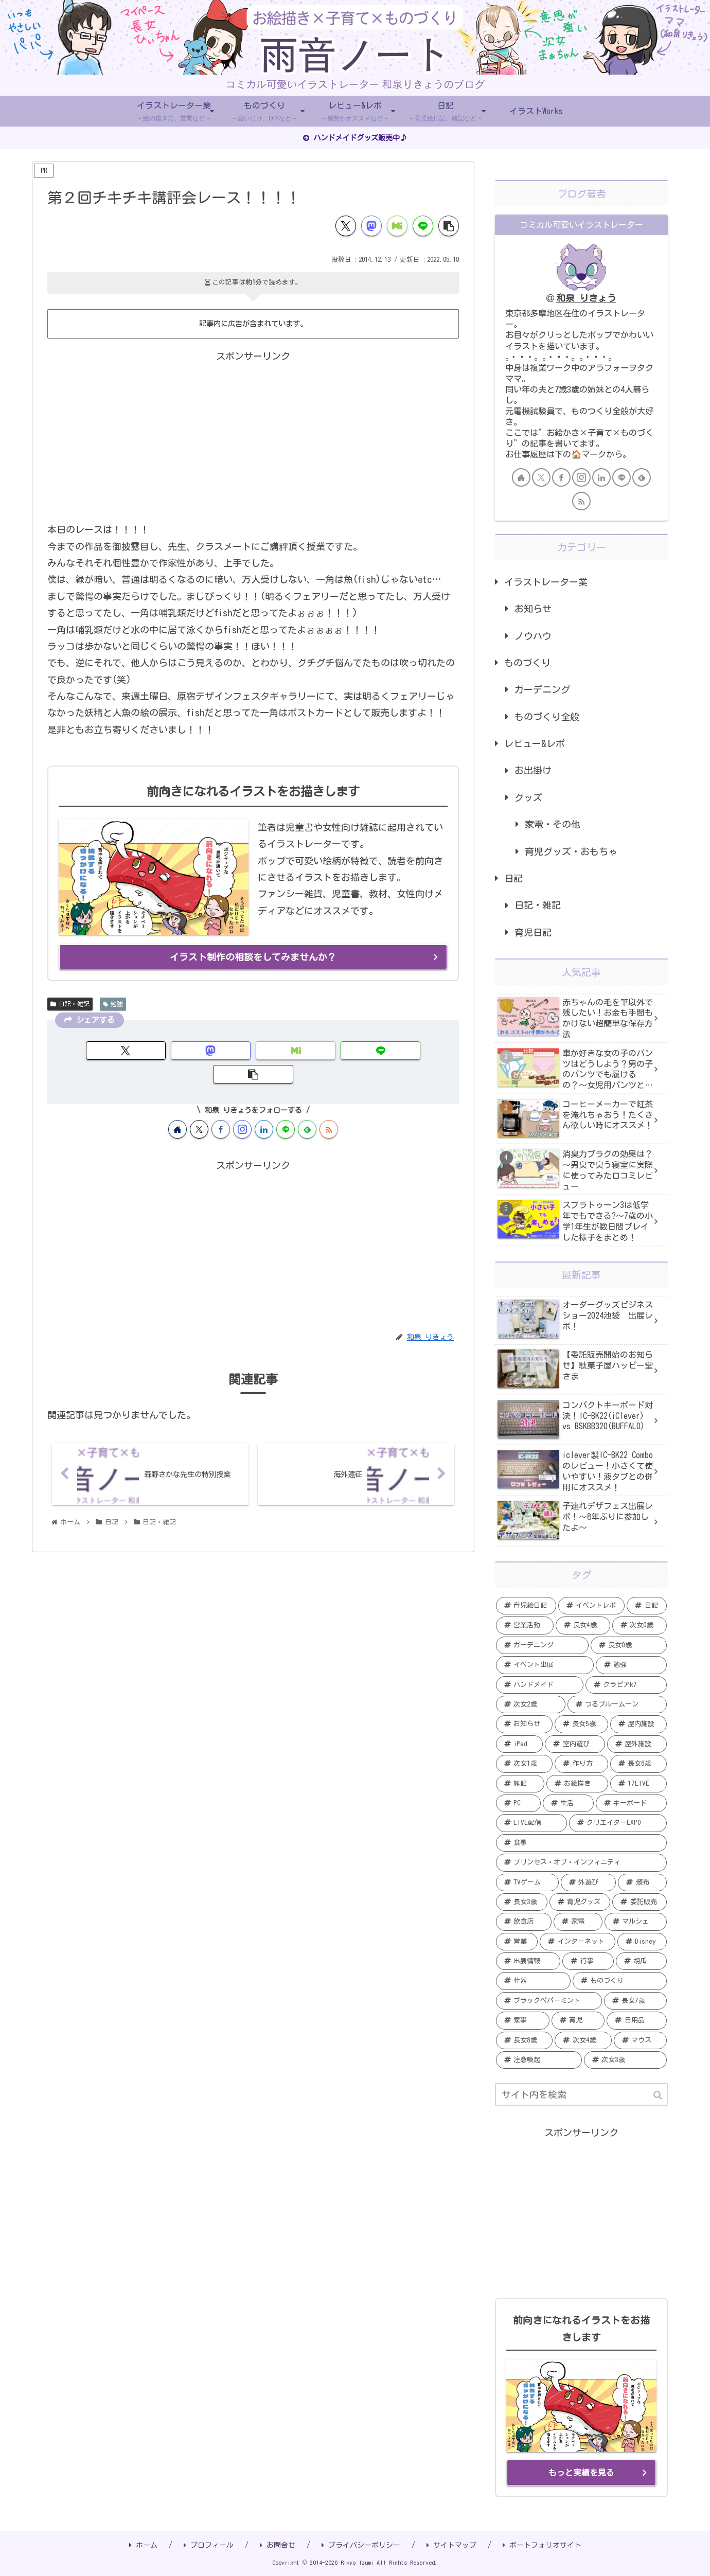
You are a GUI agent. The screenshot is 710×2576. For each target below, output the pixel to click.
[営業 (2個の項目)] (517, 1941)
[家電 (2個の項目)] (578, 1921)
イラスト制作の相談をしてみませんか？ (253, 957)
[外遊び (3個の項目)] (588, 1882)
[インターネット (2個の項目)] (577, 1941)
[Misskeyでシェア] (397, 226)
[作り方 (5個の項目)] (581, 1763)
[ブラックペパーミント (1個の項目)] (549, 2001)
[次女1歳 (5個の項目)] (524, 1763)
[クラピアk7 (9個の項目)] (626, 1685)
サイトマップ (451, 2545)
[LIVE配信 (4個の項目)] (531, 1823)
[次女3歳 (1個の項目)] (625, 2060)
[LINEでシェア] (423, 226)
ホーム (143, 2545)
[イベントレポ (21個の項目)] (591, 1605)
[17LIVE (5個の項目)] (638, 1783)
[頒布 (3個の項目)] (642, 1882)
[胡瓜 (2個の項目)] (641, 1961)
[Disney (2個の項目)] (642, 1941)
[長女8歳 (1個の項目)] (524, 2040)
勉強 (113, 1003)
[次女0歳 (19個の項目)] (639, 1625)
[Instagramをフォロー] (242, 1105)
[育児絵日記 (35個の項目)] (526, 1605)
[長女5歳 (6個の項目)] (581, 1724)
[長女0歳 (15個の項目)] (629, 1645)
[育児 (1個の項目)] (578, 2020)
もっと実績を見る (581, 2472)
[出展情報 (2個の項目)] (528, 1961)
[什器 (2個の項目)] (533, 1980)
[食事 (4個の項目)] (581, 1843)
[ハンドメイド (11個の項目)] (539, 1685)
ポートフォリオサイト (542, 2545)
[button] (448, 226)
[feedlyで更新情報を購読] (307, 1105)
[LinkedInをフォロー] (264, 1105)
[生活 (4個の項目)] (568, 1803)
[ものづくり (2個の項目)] (620, 1980)
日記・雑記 (70, 1003)
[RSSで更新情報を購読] (328, 1105)
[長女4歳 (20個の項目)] (583, 1625)
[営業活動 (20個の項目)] (525, 1625)
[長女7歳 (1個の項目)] (635, 2001)
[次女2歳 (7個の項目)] (530, 1704)
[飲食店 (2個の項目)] (524, 1921)
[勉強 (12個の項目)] (631, 1665)
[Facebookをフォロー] (220, 1105)
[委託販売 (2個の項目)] (639, 1902)
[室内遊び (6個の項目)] (575, 1744)
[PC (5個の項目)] (518, 1803)
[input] (581, 2094)
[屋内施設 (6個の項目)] (638, 1724)
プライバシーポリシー (361, 2545)
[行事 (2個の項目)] (587, 1961)
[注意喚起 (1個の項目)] (539, 2060)
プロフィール (209, 2545)
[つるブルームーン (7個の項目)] (617, 1704)
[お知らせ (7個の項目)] (524, 1724)
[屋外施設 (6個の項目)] (637, 1744)
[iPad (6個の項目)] (519, 1744)
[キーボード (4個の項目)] (631, 1803)
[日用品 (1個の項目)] (637, 2020)
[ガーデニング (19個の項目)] (542, 1645)
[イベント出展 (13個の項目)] (545, 1665)
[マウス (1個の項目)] (640, 2040)
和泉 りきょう (586, 298)
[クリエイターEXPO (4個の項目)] (618, 1823)
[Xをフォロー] (199, 1105)
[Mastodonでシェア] (371, 226)
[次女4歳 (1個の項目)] (583, 2040)
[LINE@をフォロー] (285, 1105)
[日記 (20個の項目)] (647, 1605)
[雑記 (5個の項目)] (520, 1783)
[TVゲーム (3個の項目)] (527, 1882)
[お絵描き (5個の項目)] (577, 1783)
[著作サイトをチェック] (177, 1105)
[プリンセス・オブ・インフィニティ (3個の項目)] (581, 1862)
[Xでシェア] (345, 226)
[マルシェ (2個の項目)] (636, 1921)
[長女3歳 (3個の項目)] (521, 1902)
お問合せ (277, 2545)
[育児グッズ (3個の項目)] (580, 1902)
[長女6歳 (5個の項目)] (638, 1763)
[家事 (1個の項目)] (522, 2020)
